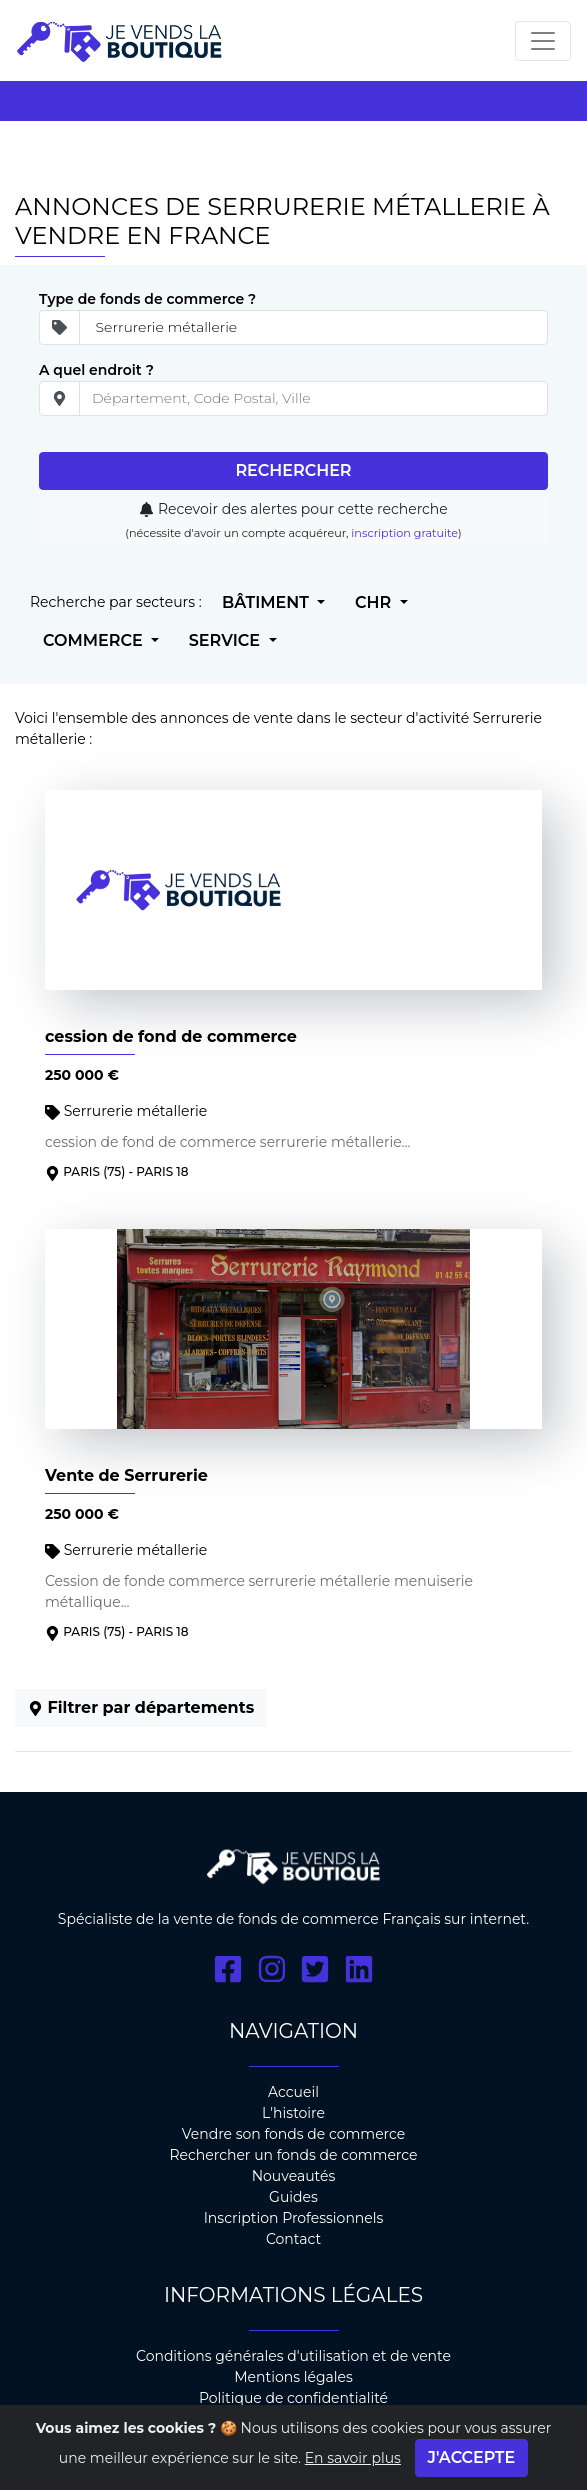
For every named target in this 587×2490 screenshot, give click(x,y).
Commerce (95, 640)
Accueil (293, 2092)
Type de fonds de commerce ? (147, 299)
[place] (313, 398)
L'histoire (293, 2113)
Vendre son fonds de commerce (294, 2134)
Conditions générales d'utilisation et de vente (293, 2356)
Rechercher (293, 470)
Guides (293, 2197)
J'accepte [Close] (472, 2460)
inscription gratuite (404, 533)
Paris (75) (94, 1171)
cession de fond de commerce (171, 1036)
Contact (293, 2239)
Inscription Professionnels (294, 2218)
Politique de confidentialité (293, 2398)
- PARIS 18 (158, 1171)
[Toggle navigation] (543, 41)
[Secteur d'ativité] (313, 327)
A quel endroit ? (96, 370)
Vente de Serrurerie (126, 1475)
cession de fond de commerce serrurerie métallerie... (228, 1142)
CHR (375, 602)
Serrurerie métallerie (126, 1111)
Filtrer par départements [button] (141, 1707)
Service (227, 640)
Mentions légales (293, 2377)
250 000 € (82, 1075)
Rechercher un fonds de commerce (293, 2155)
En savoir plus (353, 2461)
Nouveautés (294, 2176)
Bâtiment (267, 602)
